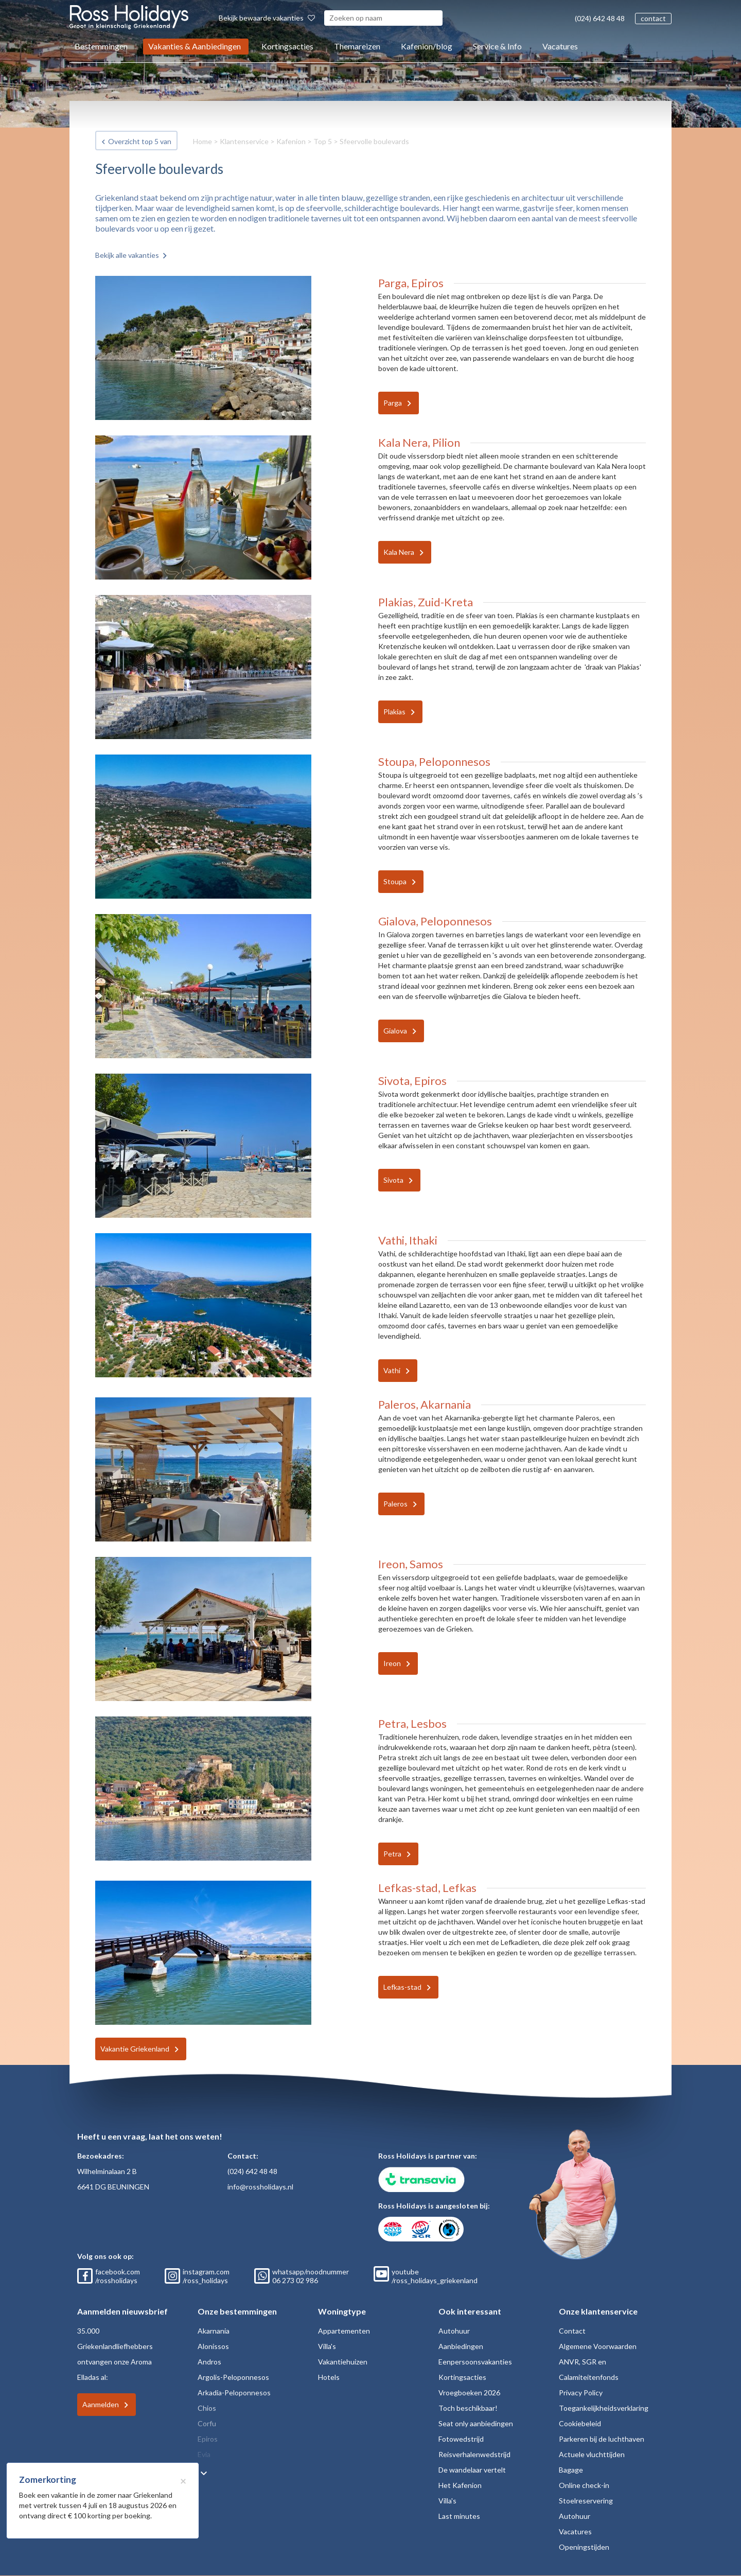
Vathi (391, 1370)
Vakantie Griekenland (134, 2048)
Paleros (395, 1503)
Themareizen (357, 46)
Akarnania (214, 2330)
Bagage (571, 2469)
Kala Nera (398, 552)
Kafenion (291, 141)
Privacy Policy (581, 2392)
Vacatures (560, 46)
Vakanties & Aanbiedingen (194, 46)
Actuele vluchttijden (592, 2454)
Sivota (393, 1180)
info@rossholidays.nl (260, 2186)
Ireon (392, 1663)
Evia (204, 2454)
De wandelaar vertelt (472, 2469)
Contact (572, 2330)
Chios (207, 2408)
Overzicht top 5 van (139, 141)
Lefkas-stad (402, 1987)
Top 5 (322, 141)
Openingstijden (584, 2547)
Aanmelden (100, 2404)
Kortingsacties (287, 46)
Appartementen (344, 2330)
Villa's (327, 2346)
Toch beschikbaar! (468, 2408)
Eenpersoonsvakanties (475, 2361)
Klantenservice (244, 141)
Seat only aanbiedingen (475, 2423)
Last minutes (459, 2516)
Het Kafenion (460, 2485)
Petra (392, 1853)
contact (653, 18)
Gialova (395, 1030)
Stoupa (395, 881)
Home (202, 141)
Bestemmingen (101, 46)
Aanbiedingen (460, 2346)
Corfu (207, 2423)
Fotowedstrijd (461, 2438)
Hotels (329, 2377)
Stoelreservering (586, 2500)
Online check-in (584, 2485)
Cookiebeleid (580, 2423)
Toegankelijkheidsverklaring (603, 2408)
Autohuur (454, 2330)
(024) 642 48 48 (600, 18)
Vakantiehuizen (342, 2361)
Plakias (394, 711)
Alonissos (213, 2346)
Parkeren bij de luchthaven (601, 2438)
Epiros (208, 2438)
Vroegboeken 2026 (469, 2392)
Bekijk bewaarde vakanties (267, 17)
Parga (392, 402)
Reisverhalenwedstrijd (474, 2454)
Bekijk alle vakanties (127, 255)
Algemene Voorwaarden (598, 2346)
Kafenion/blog (426, 46)
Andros (209, 2361)
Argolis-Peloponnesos (233, 2377)
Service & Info (497, 46)
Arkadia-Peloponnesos (234, 2392)
